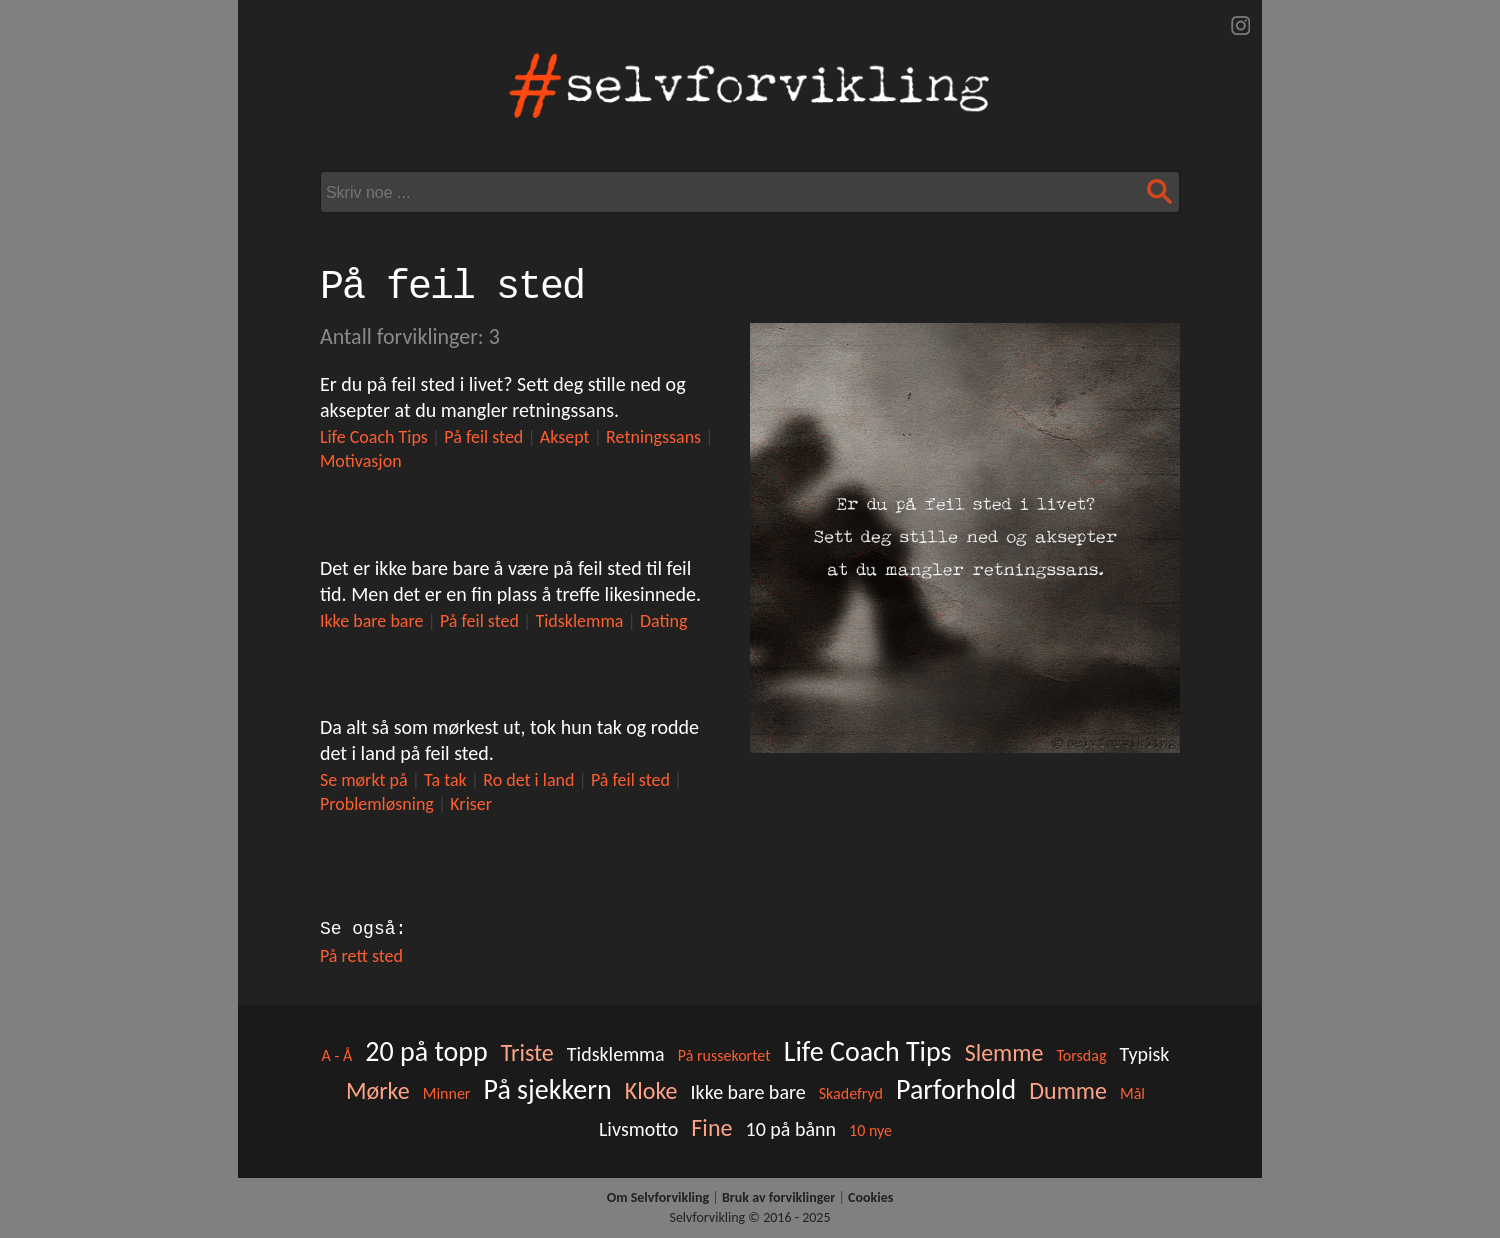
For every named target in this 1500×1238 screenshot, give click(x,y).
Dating (664, 621)
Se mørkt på (364, 780)
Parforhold (956, 1089)
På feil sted (483, 437)
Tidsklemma (579, 621)
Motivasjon (361, 461)
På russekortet (724, 1055)
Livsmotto (638, 1129)
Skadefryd (851, 1093)
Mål (1132, 1093)
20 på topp (426, 1051)
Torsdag (1081, 1055)
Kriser (471, 804)
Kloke (651, 1090)
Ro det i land (528, 780)
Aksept (565, 437)
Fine (711, 1127)
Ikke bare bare (372, 621)
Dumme (1068, 1090)
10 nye (870, 1130)
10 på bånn (791, 1129)
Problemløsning (377, 804)
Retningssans (653, 437)
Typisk (1145, 1054)
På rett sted (361, 956)
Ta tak (445, 780)
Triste (527, 1052)
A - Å (337, 1055)
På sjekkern (548, 1089)
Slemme (1004, 1052)
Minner (447, 1093)
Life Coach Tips (374, 437)
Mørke (378, 1090)
